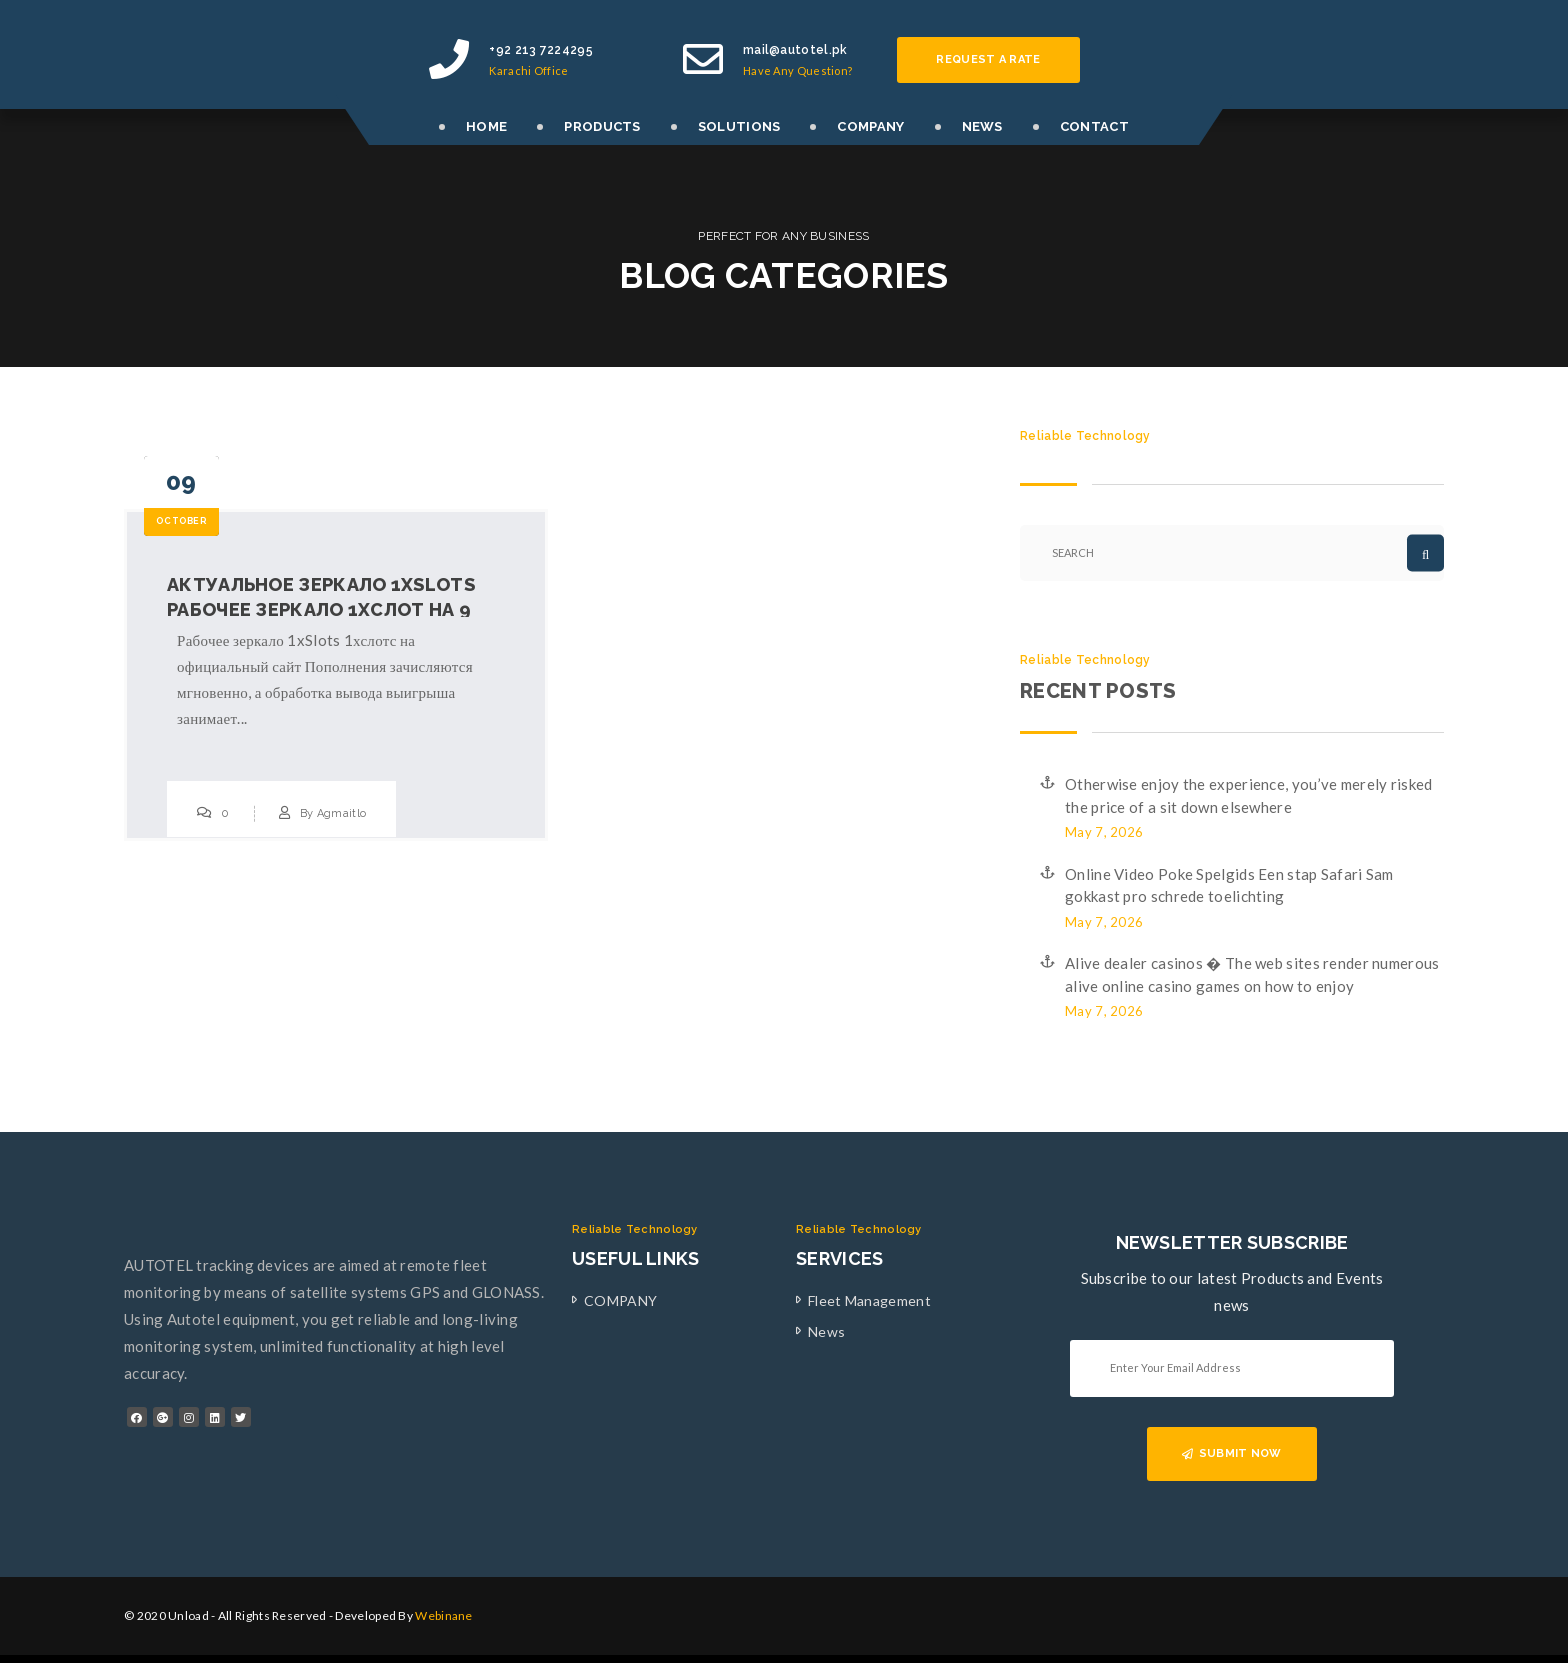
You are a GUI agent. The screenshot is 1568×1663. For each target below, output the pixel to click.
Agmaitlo (341, 813)
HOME (486, 126)
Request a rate (988, 59)
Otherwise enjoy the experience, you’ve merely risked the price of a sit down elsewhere (1249, 795)
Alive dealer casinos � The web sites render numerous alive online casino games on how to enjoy (1252, 974)
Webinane (443, 1615)
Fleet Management (869, 1300)
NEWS (982, 126)
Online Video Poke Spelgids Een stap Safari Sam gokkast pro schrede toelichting (1229, 885)
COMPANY (870, 126)
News (826, 1331)
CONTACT (1094, 126)
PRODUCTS (602, 126)
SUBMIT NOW (1231, 1453)
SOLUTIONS (739, 126)
